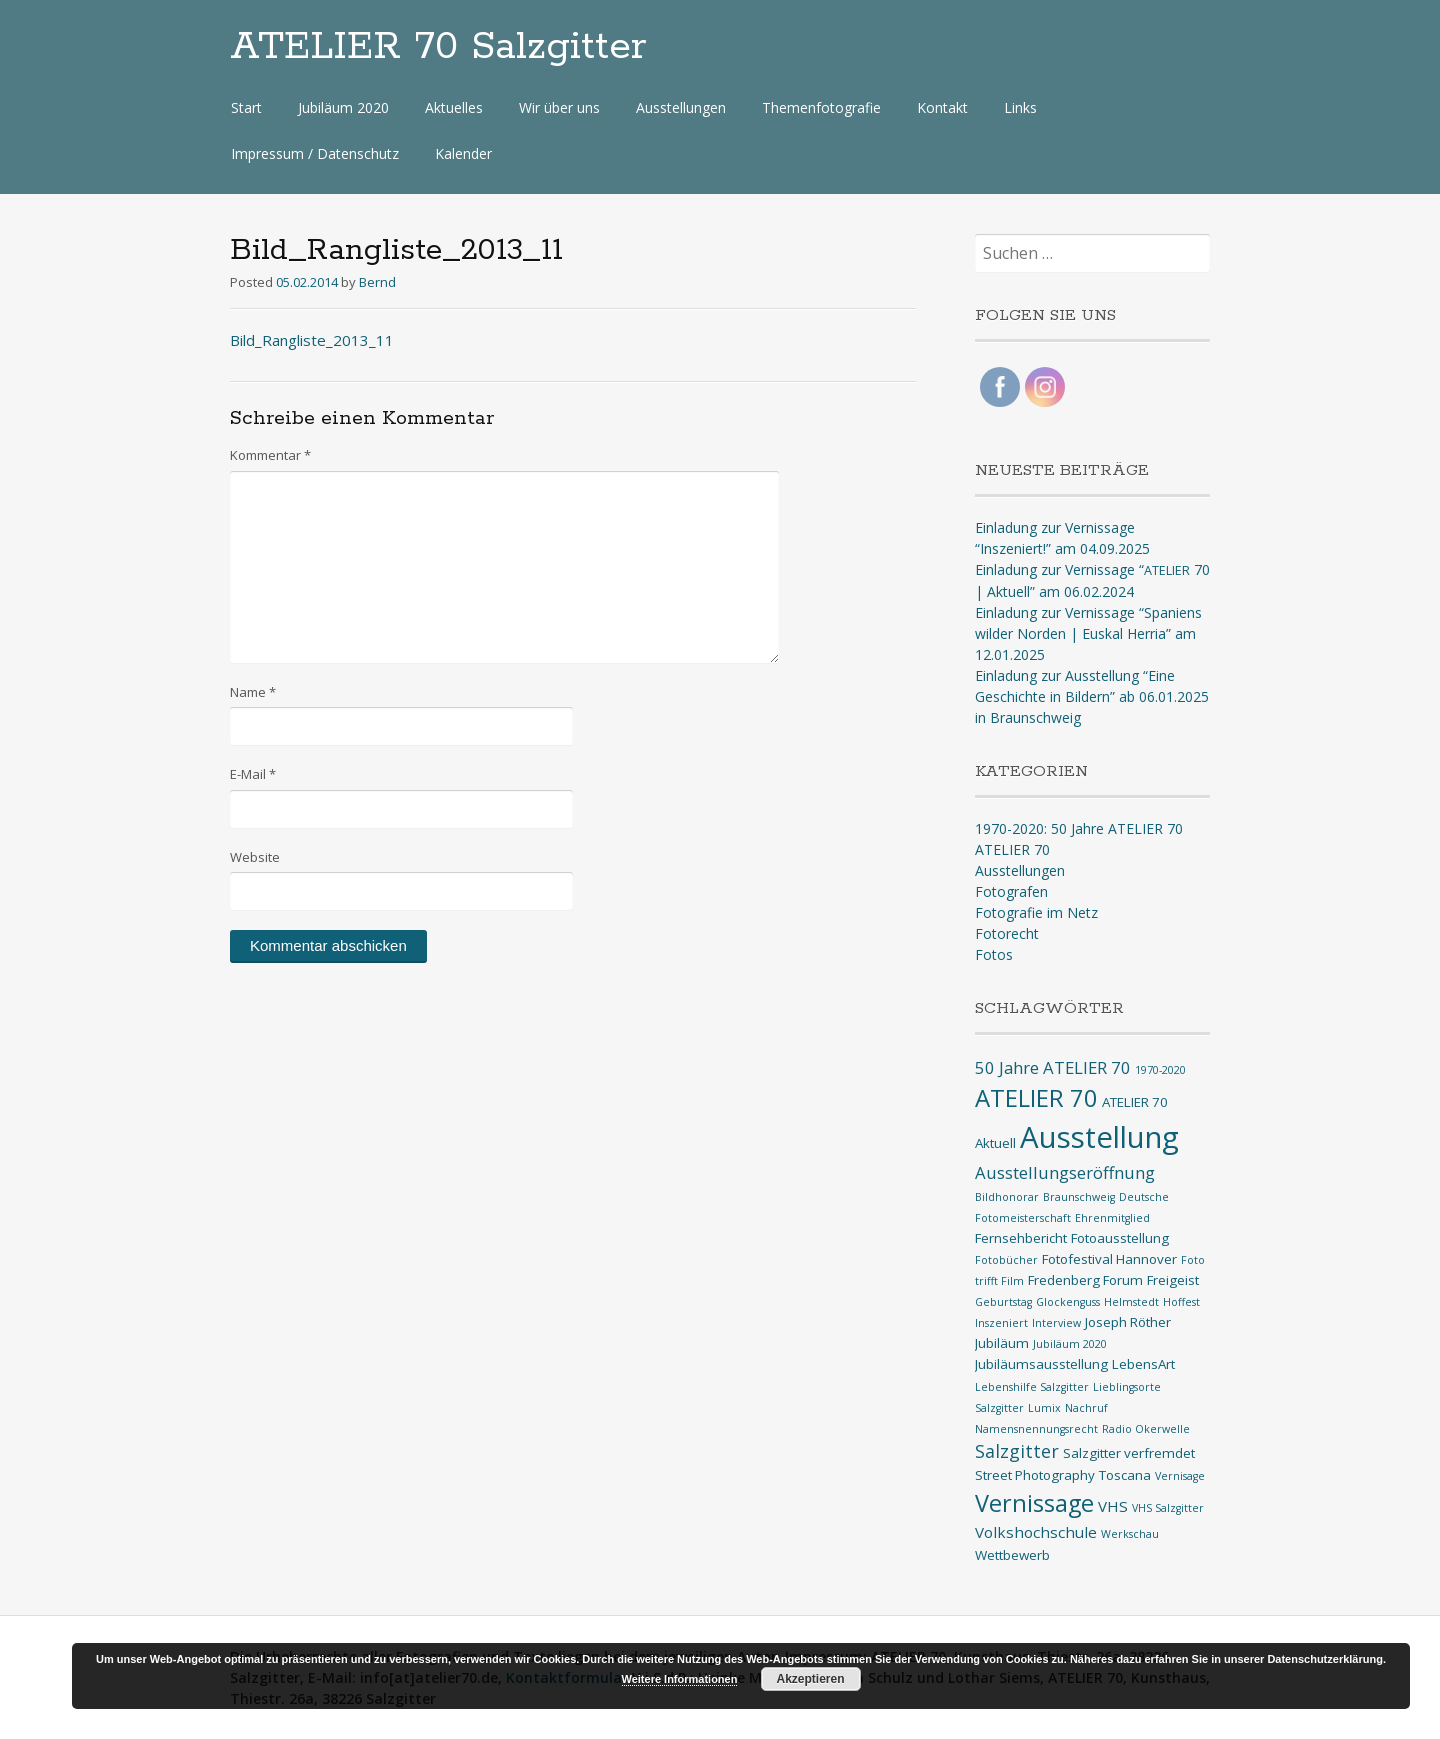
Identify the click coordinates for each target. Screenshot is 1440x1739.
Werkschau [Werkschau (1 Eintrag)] (1130, 1534)
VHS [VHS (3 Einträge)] (1113, 1506)
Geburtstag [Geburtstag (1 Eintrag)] (1003, 1302)
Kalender (463, 153)
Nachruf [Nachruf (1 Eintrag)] (1086, 1408)
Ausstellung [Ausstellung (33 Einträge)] (1099, 1137)
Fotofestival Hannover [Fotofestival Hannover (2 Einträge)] (1109, 1259)
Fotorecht (1007, 933)
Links (1020, 107)
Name (253, 692)
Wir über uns (559, 107)
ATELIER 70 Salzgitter (438, 47)
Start (246, 107)
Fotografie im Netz (1036, 912)
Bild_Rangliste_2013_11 (312, 340)
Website (255, 857)
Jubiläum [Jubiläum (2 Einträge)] (1002, 1343)
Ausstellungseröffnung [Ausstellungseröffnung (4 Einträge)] (1065, 1172)
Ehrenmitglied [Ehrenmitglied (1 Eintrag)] (1112, 1218)
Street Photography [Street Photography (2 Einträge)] (1035, 1475)
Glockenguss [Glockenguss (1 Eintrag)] (1068, 1302)
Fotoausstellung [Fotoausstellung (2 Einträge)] (1120, 1238)
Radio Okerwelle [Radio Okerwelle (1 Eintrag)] (1146, 1429)
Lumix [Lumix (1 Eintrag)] (1044, 1408)
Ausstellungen (681, 107)
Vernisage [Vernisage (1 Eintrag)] (1180, 1476)
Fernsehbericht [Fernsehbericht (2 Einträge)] (1021, 1238)
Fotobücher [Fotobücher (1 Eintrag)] (1006, 1260)
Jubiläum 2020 (343, 107)
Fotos (994, 954)
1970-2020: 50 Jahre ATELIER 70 (1079, 828)
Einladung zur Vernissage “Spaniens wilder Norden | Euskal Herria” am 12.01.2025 (1088, 633)
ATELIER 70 (1012, 849)
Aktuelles (454, 107)
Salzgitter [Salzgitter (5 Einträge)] (1017, 1451)
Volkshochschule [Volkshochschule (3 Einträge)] (1036, 1532)
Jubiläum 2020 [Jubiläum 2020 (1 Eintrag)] (1070, 1344)
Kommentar (270, 455)
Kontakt (942, 107)
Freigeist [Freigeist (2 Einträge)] (1173, 1280)
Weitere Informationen (680, 1679)
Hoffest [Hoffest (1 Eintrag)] (1181, 1302)
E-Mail (253, 774)
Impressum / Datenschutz (315, 153)
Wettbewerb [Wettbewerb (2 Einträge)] (1012, 1555)
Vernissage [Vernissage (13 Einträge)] (1034, 1503)
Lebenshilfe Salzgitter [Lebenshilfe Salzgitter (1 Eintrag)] (1032, 1387)
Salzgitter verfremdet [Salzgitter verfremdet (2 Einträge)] (1129, 1453)
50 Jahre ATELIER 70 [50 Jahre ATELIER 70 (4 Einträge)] (1053, 1067)
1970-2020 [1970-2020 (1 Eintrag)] (1160, 1070)
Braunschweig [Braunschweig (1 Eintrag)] (1079, 1197)
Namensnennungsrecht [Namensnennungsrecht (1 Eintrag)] (1036, 1429)
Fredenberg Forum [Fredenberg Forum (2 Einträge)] (1085, 1280)
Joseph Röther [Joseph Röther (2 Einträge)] (1128, 1322)
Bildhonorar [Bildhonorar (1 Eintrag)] (1007, 1197)
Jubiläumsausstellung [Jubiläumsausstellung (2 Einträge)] (1041, 1364)
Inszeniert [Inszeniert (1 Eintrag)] (1001, 1323)
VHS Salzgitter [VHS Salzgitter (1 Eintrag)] (1168, 1508)
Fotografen (1011, 891)
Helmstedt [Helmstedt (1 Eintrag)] (1131, 1302)
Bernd (377, 282)
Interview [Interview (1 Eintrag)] (1056, 1323)
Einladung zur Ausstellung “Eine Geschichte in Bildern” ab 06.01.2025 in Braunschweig (1092, 696)
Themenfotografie (821, 107)
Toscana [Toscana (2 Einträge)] (1125, 1475)
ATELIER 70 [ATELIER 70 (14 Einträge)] (1036, 1097)
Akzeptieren (810, 1679)
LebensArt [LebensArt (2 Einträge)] (1143, 1364)
